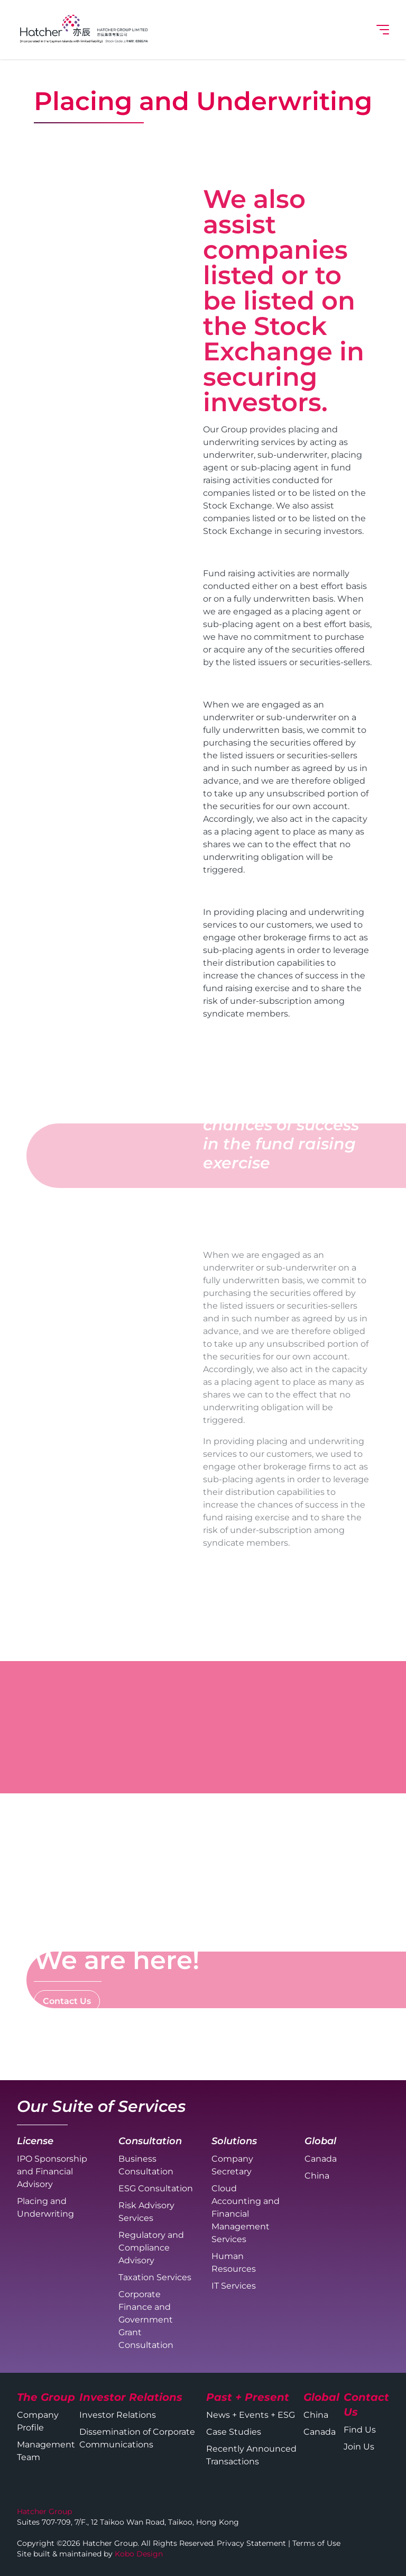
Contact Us (67, 2001)
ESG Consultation (155, 2188)
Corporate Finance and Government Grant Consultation (145, 2319)
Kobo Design (139, 2554)
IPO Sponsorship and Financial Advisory (52, 2171)
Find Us (360, 2430)
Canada (320, 2159)
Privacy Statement (251, 2543)
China (316, 2176)
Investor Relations (117, 2415)
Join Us (359, 2447)
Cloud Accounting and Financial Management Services (245, 2213)
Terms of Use (316, 2543)
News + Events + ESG (250, 2415)
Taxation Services (154, 2277)
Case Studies (233, 2432)
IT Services (233, 2286)
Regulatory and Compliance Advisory (151, 2247)
